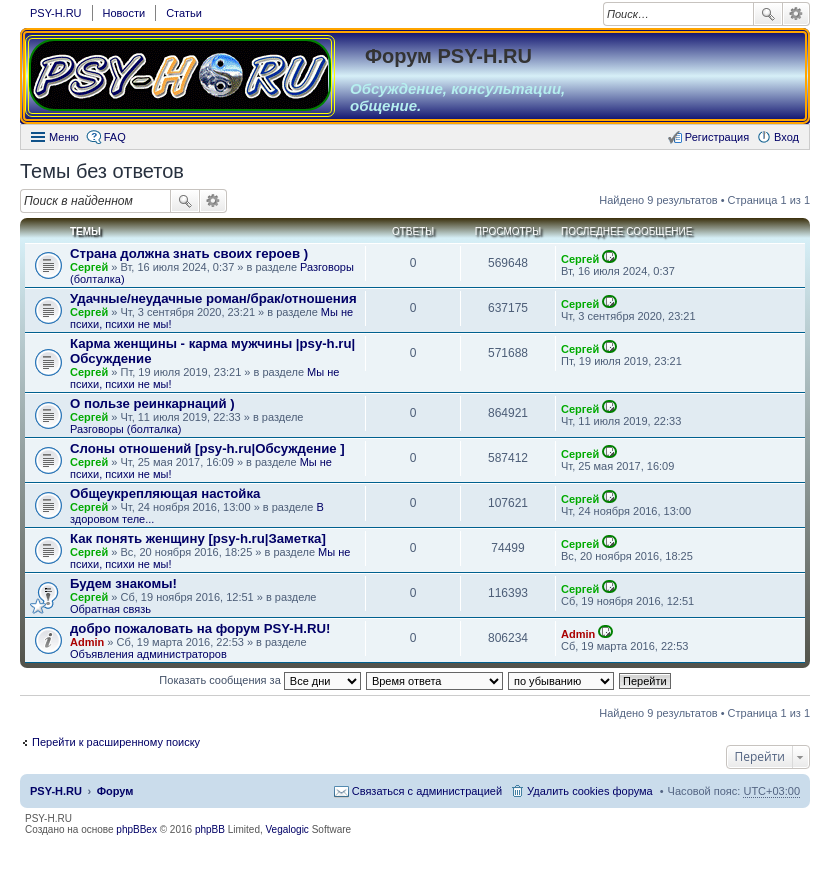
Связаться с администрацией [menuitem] (427, 791)
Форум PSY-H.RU (448, 56)
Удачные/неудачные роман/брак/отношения (213, 298)
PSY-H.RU (56, 13)
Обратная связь (110, 609)
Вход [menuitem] (786, 137)
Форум (115, 791)
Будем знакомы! (123, 583)
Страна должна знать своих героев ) (189, 253)
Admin (87, 642)
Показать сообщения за (259, 680)
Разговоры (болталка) (125, 429)
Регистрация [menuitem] (717, 137)
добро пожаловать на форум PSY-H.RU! (200, 628)
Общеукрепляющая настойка (165, 493)
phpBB (210, 829)
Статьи (184, 13)
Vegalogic (287, 829)
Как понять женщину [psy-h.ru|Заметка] (198, 538)
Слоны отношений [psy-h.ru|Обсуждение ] (207, 448)
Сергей (89, 267)
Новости (124, 13)
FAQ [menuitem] (115, 137)
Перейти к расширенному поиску (116, 742)
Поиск (768, 14)
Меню (64, 137)
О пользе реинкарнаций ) (152, 403)
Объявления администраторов (148, 654)
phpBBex (136, 829)
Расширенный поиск (796, 14)
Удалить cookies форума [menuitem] (590, 791)
